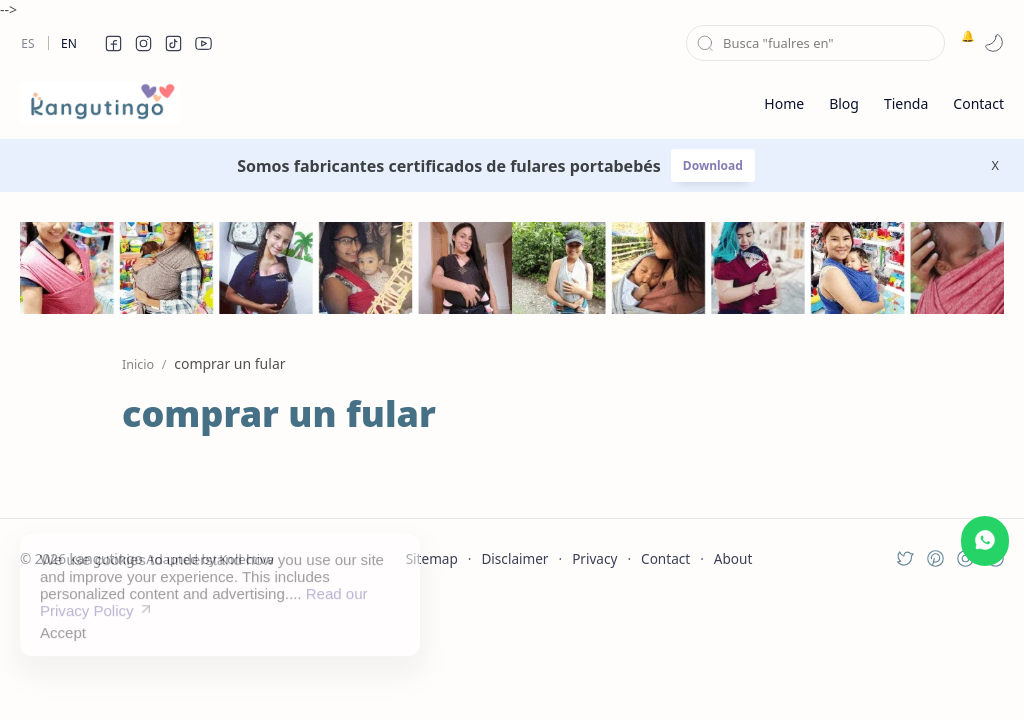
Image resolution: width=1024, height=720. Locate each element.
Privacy (594, 558)
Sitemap (432, 558)
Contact (665, 558)
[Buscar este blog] (815, 43)
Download (713, 165)
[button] (113, 43)
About (733, 558)
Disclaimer (514, 558)
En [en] (69, 43)
